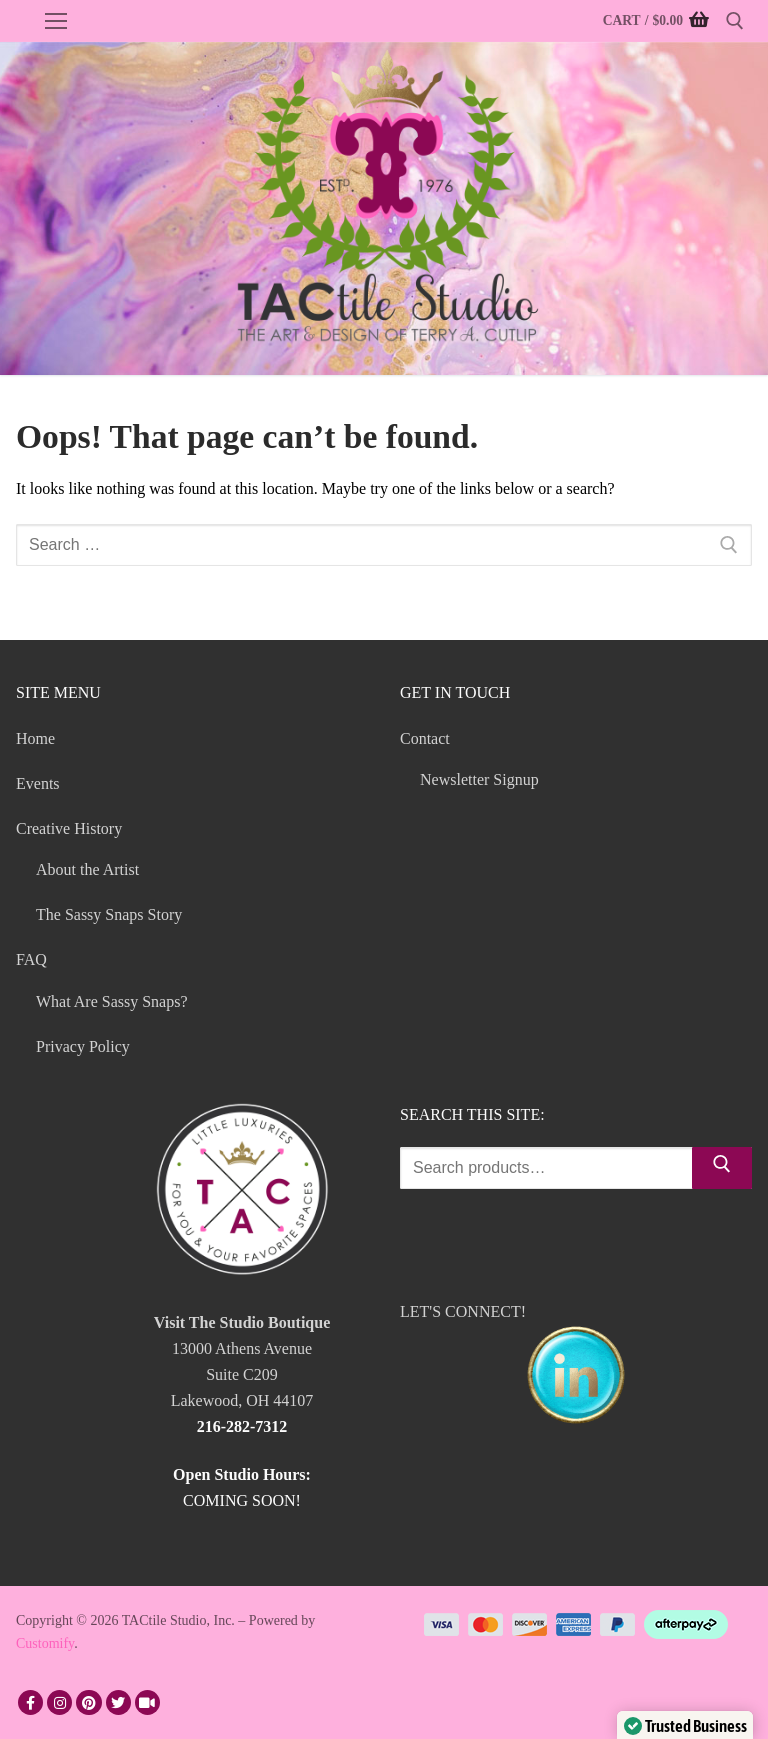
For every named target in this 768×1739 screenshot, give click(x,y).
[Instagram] (59, 1702)
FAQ (33, 959)
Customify (45, 1643)
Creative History (71, 828)
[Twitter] (118, 1702)
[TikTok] (147, 1702)
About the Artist (87, 869)
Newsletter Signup (479, 779)
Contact (427, 738)
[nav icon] (56, 21)
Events (38, 783)
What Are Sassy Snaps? (112, 1001)
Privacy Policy (83, 1046)
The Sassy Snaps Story (109, 914)
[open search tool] (735, 21)
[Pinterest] (88, 1702)
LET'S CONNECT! (576, 1368)
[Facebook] (30, 1702)
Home (35, 738)
